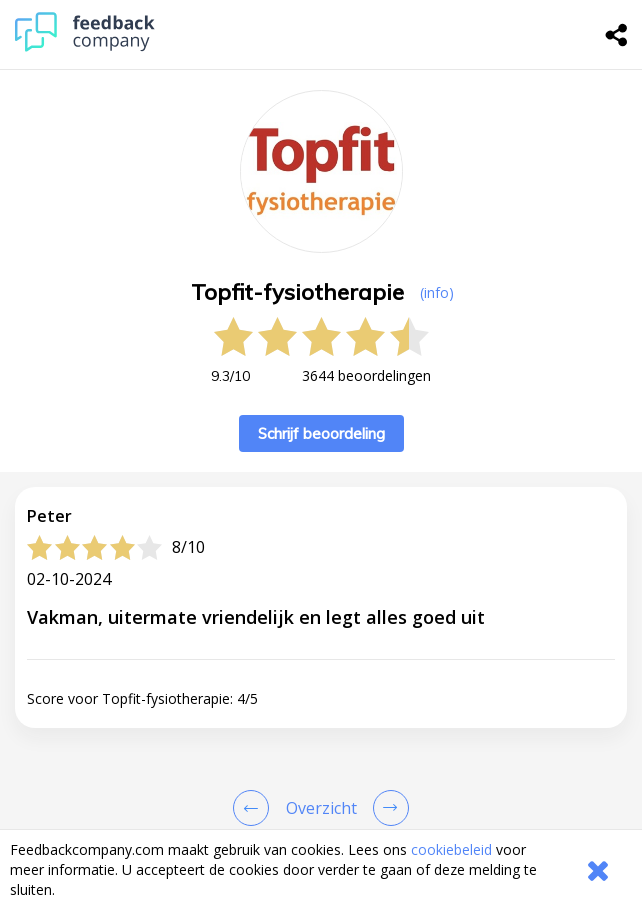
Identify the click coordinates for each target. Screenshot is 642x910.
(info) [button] (437, 292)
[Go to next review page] (387, 808)
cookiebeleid (451, 849)
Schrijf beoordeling (321, 433)
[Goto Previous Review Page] (255, 808)
